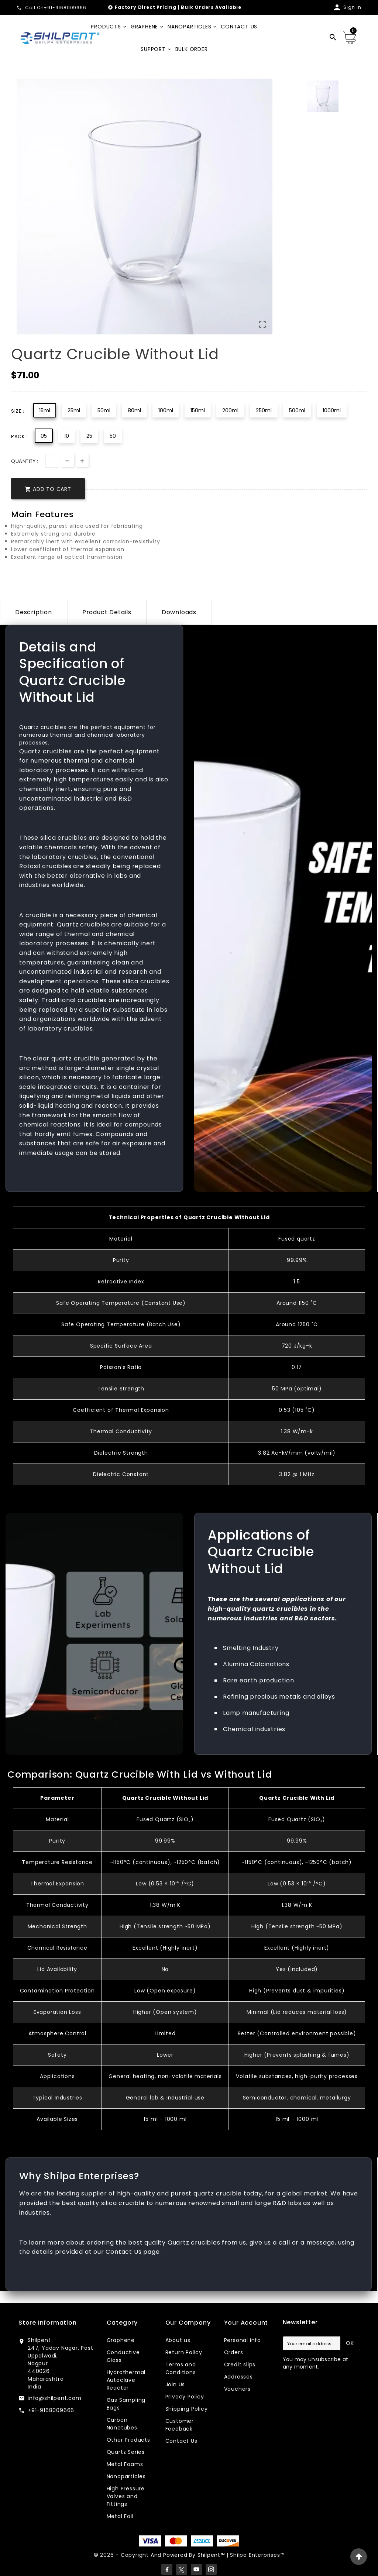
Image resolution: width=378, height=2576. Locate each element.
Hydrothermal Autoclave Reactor (126, 2380)
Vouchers (237, 2389)
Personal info (242, 2340)
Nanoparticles (126, 2476)
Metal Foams (125, 2464)
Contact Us (181, 2441)
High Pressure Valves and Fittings (126, 2496)
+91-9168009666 (51, 2410)
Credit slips (240, 2364)
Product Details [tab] (106, 612)
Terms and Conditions (180, 2368)
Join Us (175, 2384)
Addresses (238, 2376)
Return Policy (183, 2352)
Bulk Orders (197, 7)
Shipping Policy (186, 2408)
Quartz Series (126, 2452)
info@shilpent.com (55, 2398)
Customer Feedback (179, 2424)
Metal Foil (120, 2516)
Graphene (121, 2340)
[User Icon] (347, 7)
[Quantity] (52, 461)
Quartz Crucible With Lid (296, 1798)
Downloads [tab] (179, 612)
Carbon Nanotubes (122, 2423)
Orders (233, 2352)
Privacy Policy (184, 2396)
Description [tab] (33, 612)
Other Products (128, 2439)
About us (177, 2340)
